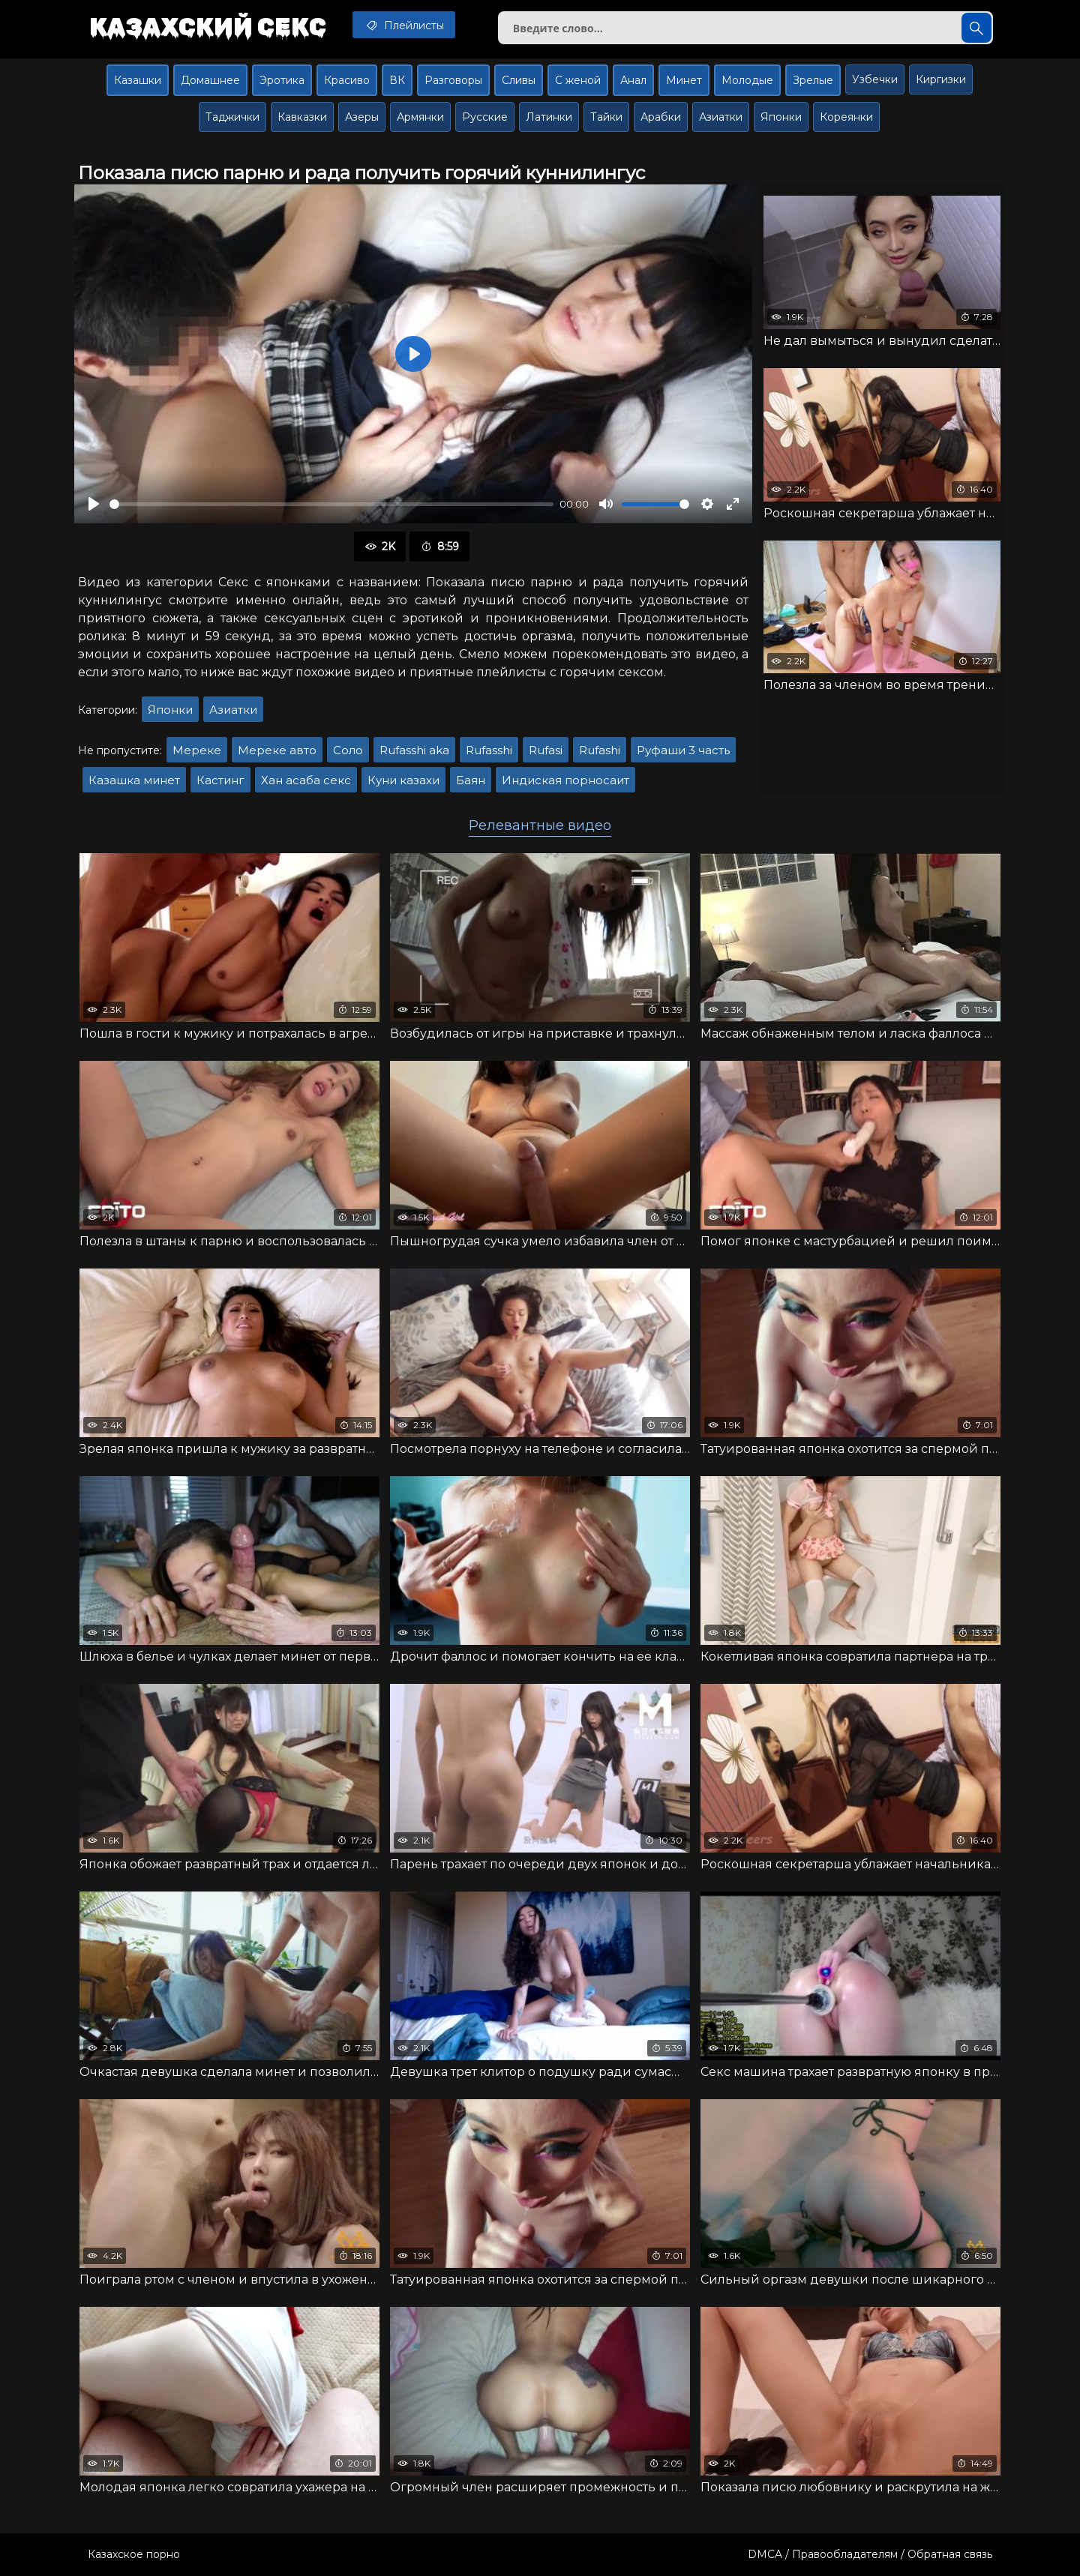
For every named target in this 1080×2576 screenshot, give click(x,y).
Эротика (282, 80)
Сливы (519, 80)
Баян (470, 780)
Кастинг (220, 780)
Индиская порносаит (565, 780)
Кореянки (846, 117)
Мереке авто (277, 750)
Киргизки (941, 79)
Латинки (549, 117)
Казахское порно (134, 2554)
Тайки (606, 117)
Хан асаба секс (306, 780)
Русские (485, 117)
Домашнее (210, 80)
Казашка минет (134, 780)
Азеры (362, 117)
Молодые (747, 80)
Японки (781, 117)
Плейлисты (404, 24)
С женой (578, 80)
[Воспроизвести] (94, 504)
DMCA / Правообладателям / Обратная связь (870, 2554)
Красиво (347, 80)
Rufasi (545, 750)
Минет (684, 80)
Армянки (420, 117)
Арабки (660, 117)
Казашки (137, 80)
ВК (397, 80)
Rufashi (599, 750)
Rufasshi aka (414, 750)
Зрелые (813, 80)
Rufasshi (489, 750)
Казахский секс (207, 26)
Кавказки (302, 117)
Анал (633, 80)
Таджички (233, 117)
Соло (348, 750)
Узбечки (875, 79)
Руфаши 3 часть (683, 750)
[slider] (332, 504)
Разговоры (453, 80)
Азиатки (720, 117)
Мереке (196, 750)
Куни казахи (404, 780)
